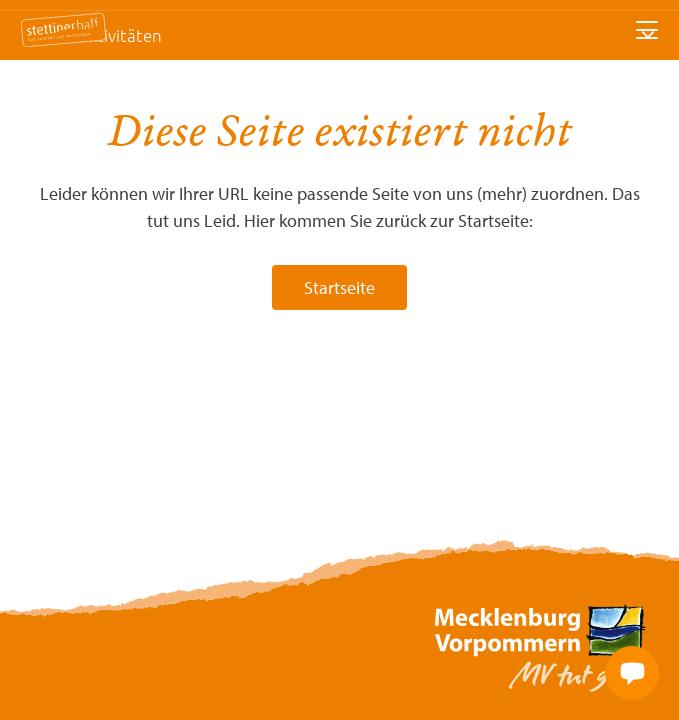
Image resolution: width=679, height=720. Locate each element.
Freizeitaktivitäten (93, 35)
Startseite (339, 287)
